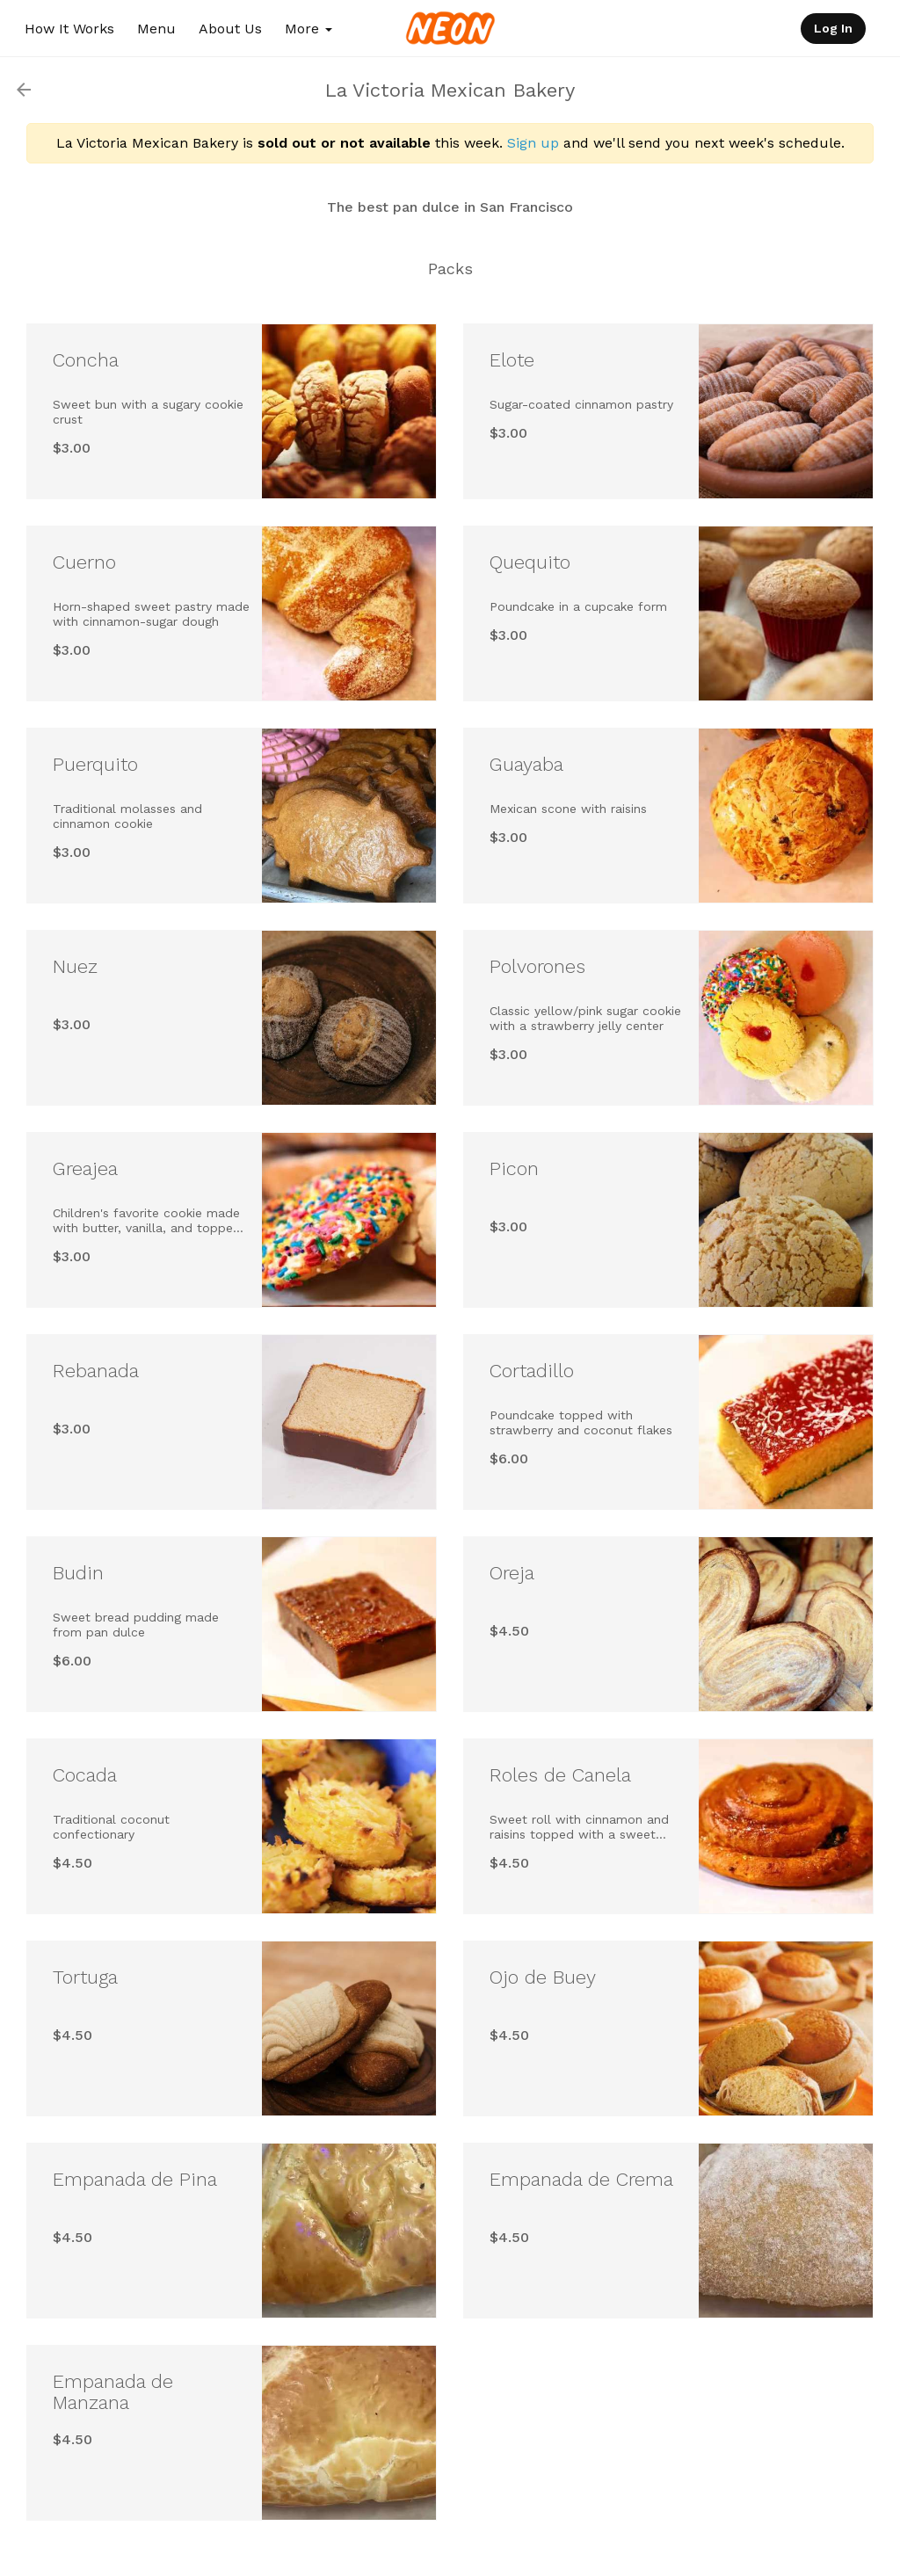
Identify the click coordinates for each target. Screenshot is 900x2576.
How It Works (69, 28)
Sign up (533, 142)
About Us (230, 28)
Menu (156, 28)
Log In (833, 28)
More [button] (308, 28)
